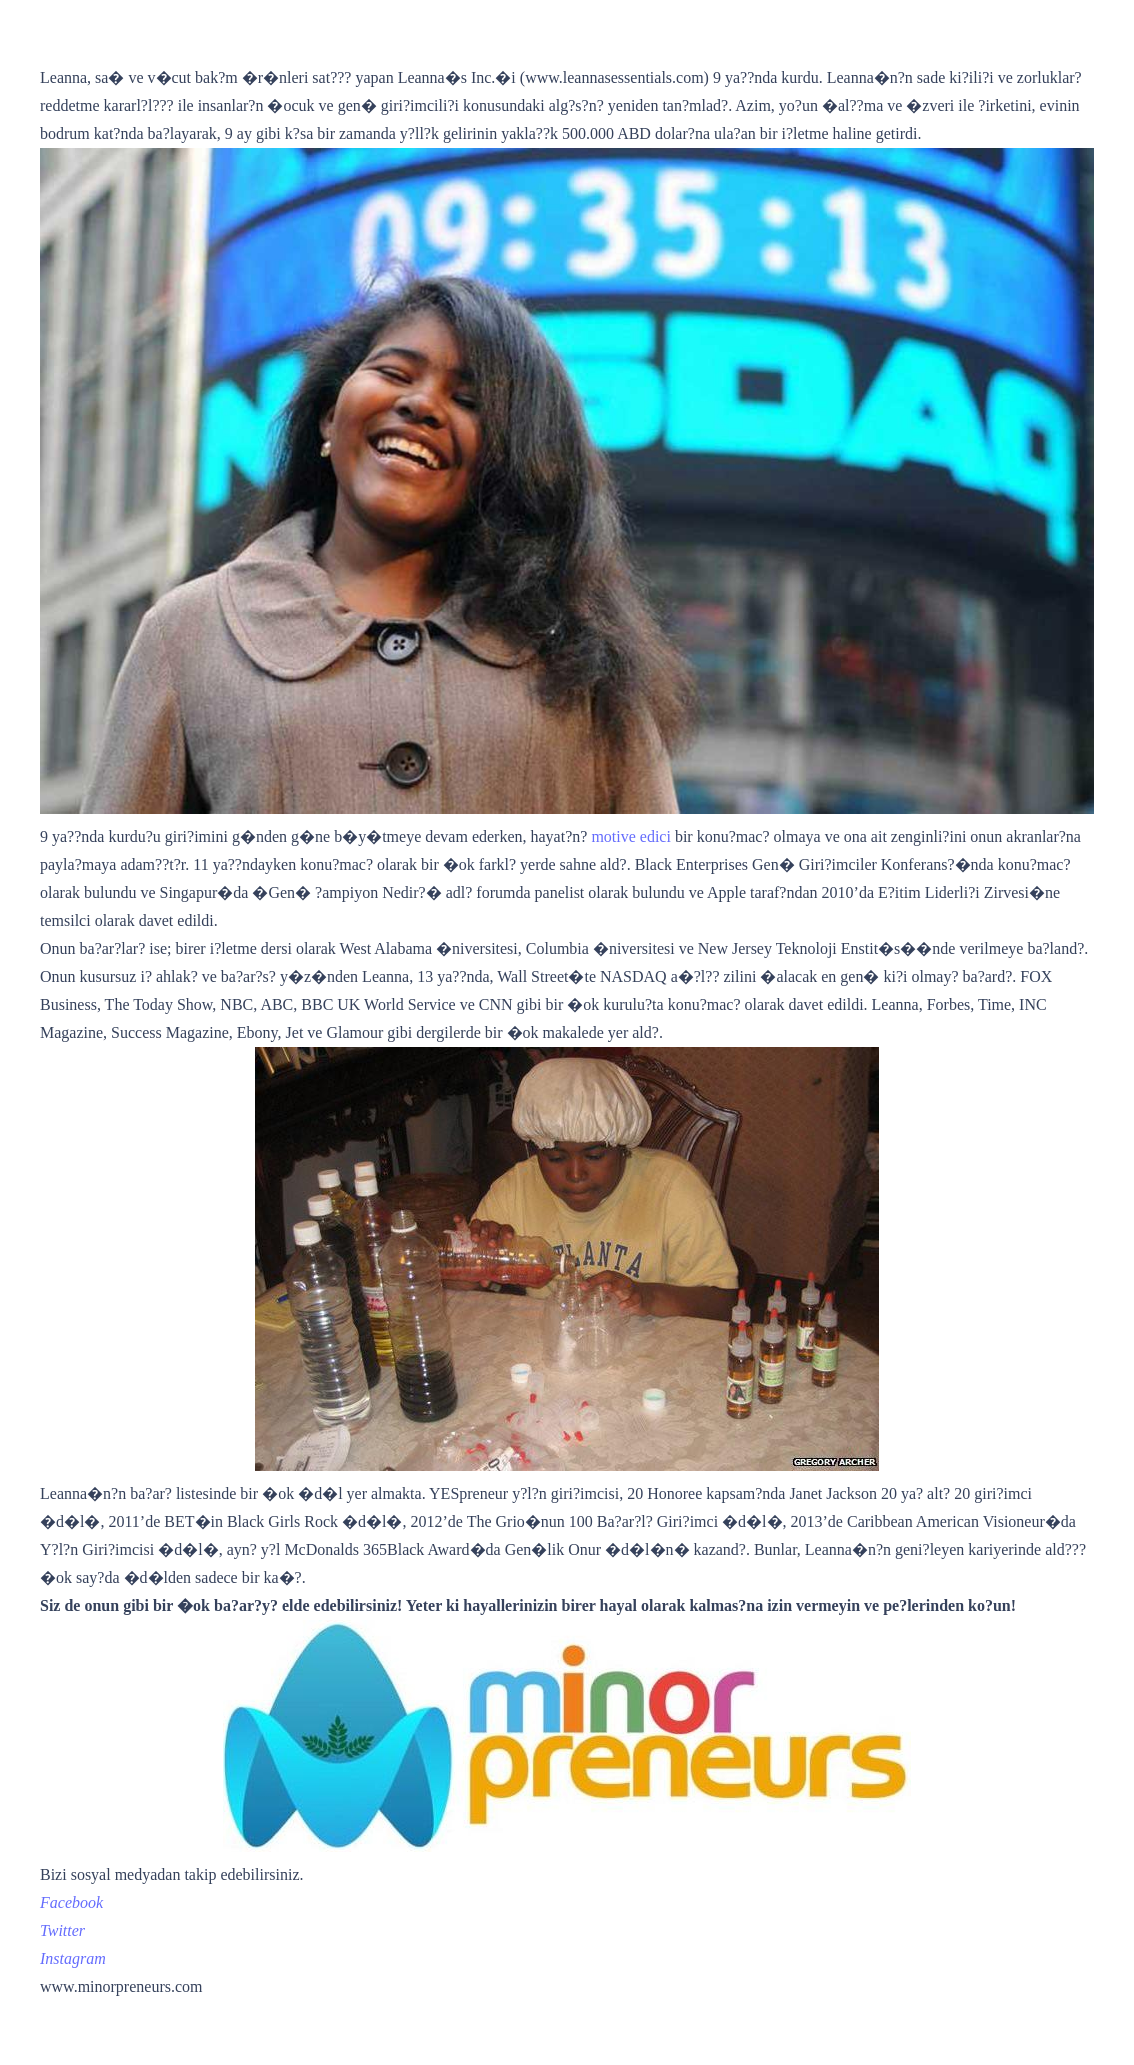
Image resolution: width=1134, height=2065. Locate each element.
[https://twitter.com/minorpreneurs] (62, 1930)
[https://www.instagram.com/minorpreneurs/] (73, 1958)
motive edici (631, 836)
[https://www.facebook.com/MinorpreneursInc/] (71, 1902)
